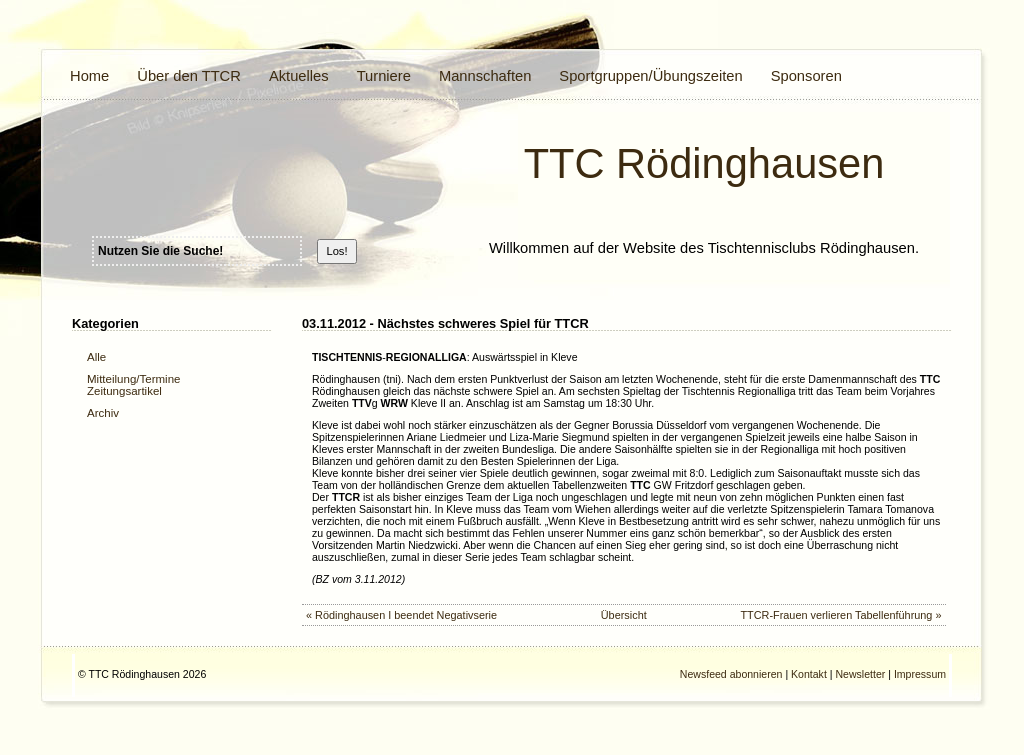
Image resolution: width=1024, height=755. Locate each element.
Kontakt (809, 674)
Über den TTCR (189, 76)
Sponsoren (806, 76)
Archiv (103, 413)
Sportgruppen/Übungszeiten (650, 76)
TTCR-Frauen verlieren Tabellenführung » (840, 615)
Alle (96, 357)
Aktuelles (299, 76)
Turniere (384, 76)
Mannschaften (485, 76)
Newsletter (860, 674)
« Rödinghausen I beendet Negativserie (401, 615)
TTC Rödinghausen (704, 163)
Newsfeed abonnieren (731, 674)
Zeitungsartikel (124, 391)
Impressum (920, 674)
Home (89, 76)
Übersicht (624, 615)
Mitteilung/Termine (133, 379)
